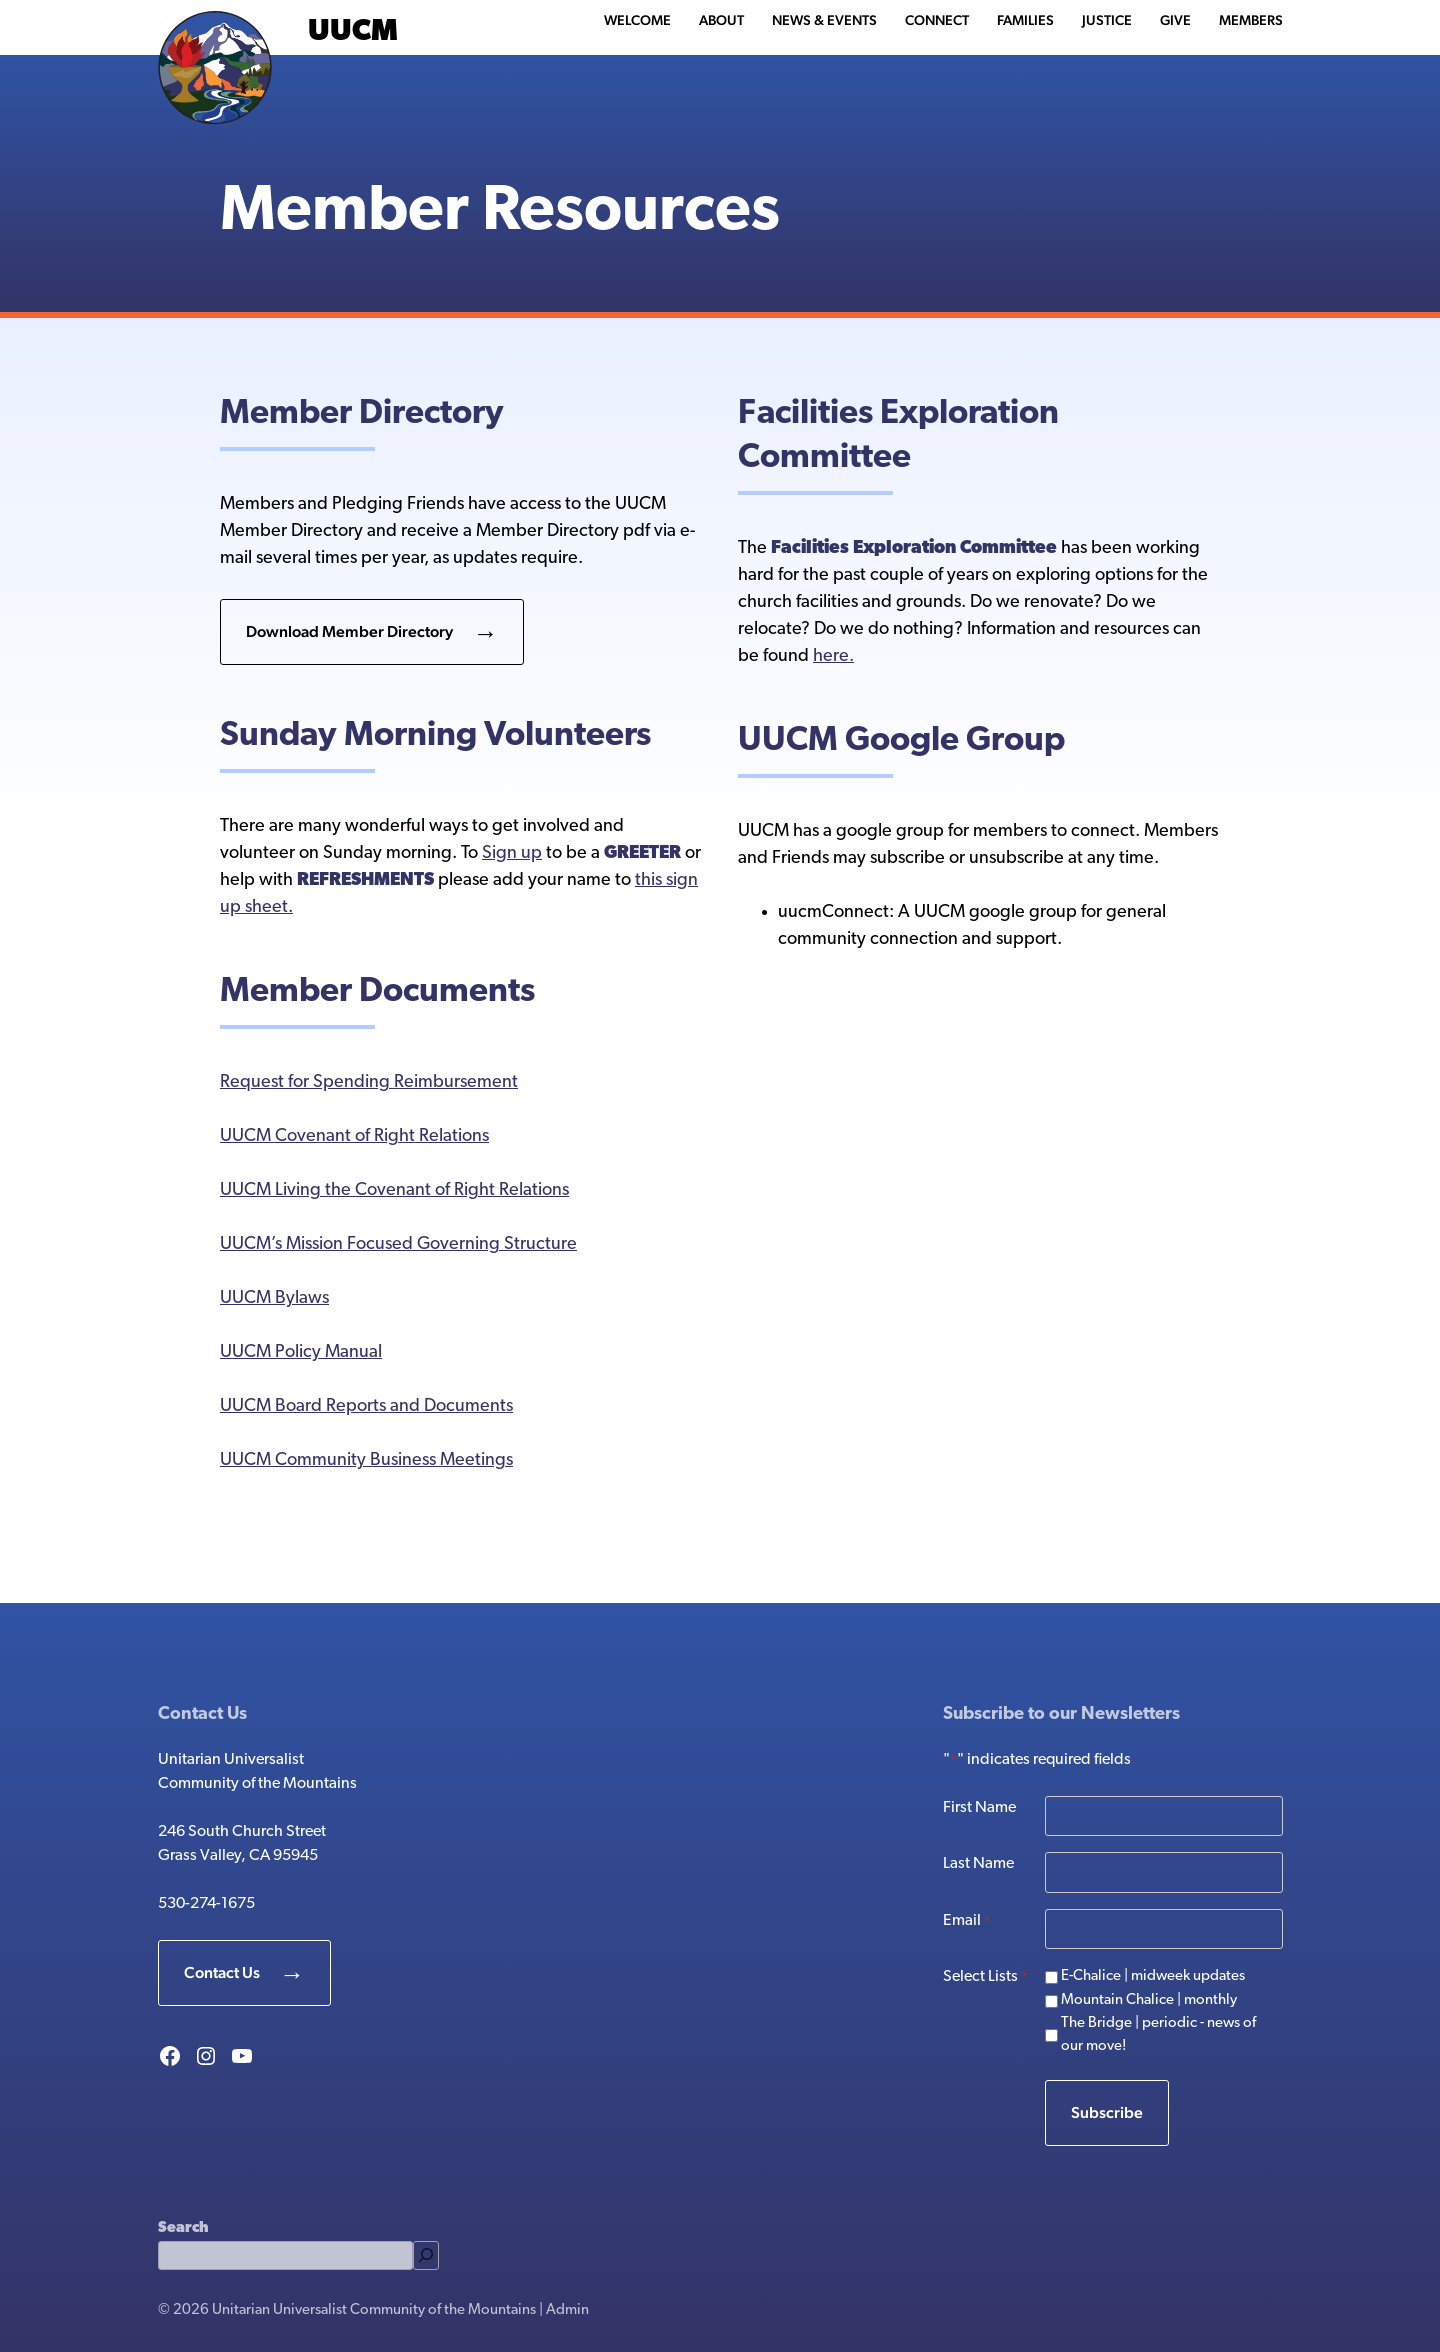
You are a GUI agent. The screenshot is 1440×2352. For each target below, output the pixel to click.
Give (1175, 20)
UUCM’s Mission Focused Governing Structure (398, 1244)
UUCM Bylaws (274, 1298)
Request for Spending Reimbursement (369, 1082)
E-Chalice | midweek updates (1153, 1976)
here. (833, 656)
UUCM (353, 32)
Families (1025, 20)
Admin (567, 2310)
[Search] (426, 2255)
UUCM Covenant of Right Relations (354, 1136)
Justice (1107, 20)
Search (183, 2228)
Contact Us (222, 1972)
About (721, 20)
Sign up (512, 853)
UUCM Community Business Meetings (366, 1460)
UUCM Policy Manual (301, 1352)
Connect (937, 20)
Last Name (978, 1864)
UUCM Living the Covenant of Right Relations (394, 1190)
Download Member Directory (349, 631)
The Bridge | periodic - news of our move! (1158, 2035)
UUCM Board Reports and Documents (366, 1406)
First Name (979, 1808)
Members (1251, 20)
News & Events (824, 20)
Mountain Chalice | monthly (1149, 2000)
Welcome (637, 20)
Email (967, 1922)
